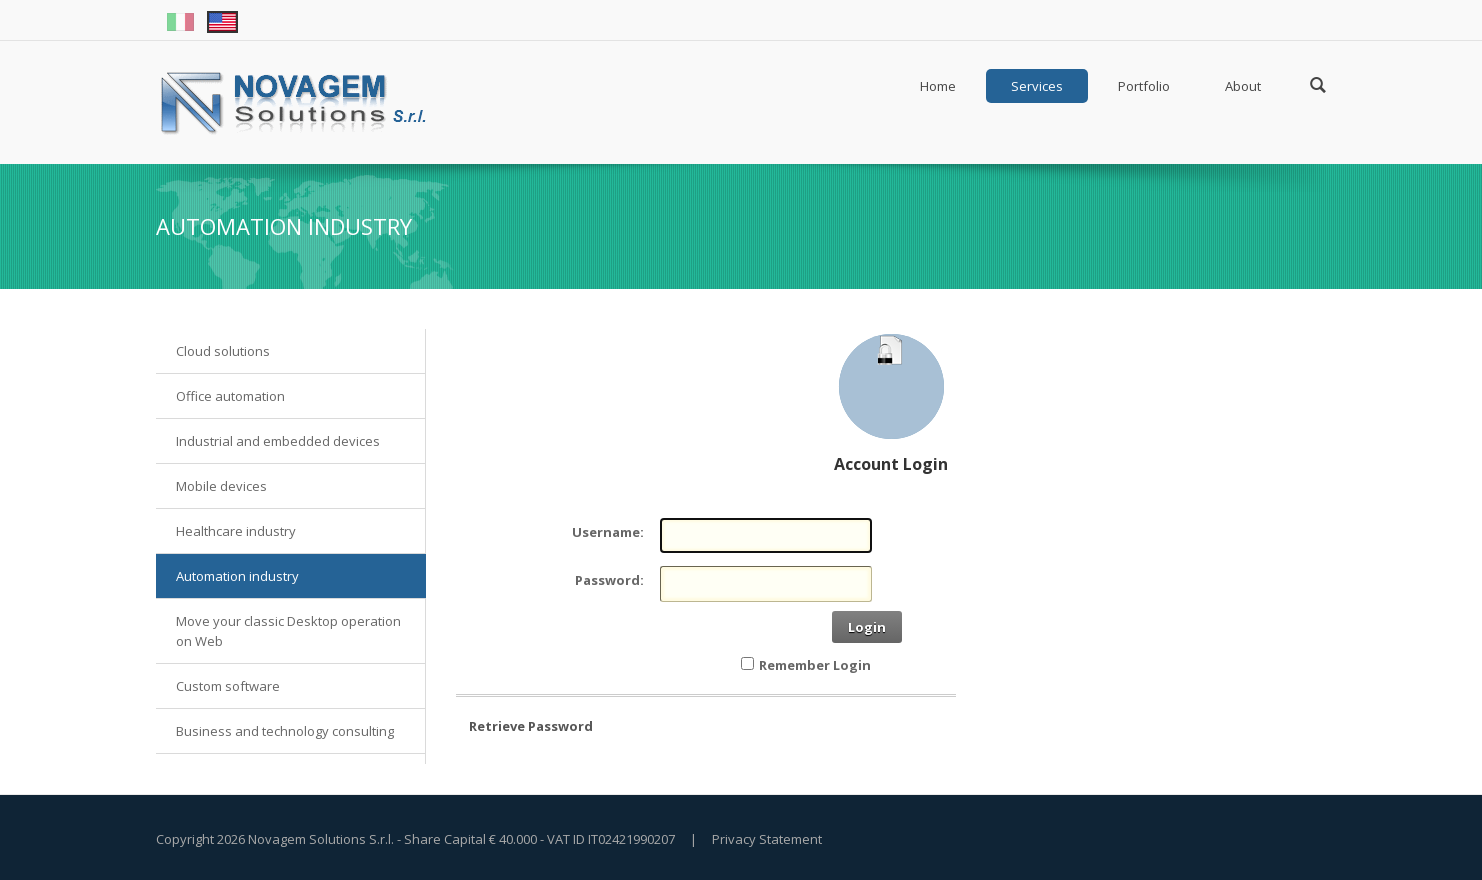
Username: (608, 532)
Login (867, 627)
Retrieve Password (531, 726)
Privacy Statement (767, 839)
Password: (609, 580)
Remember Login (815, 665)
